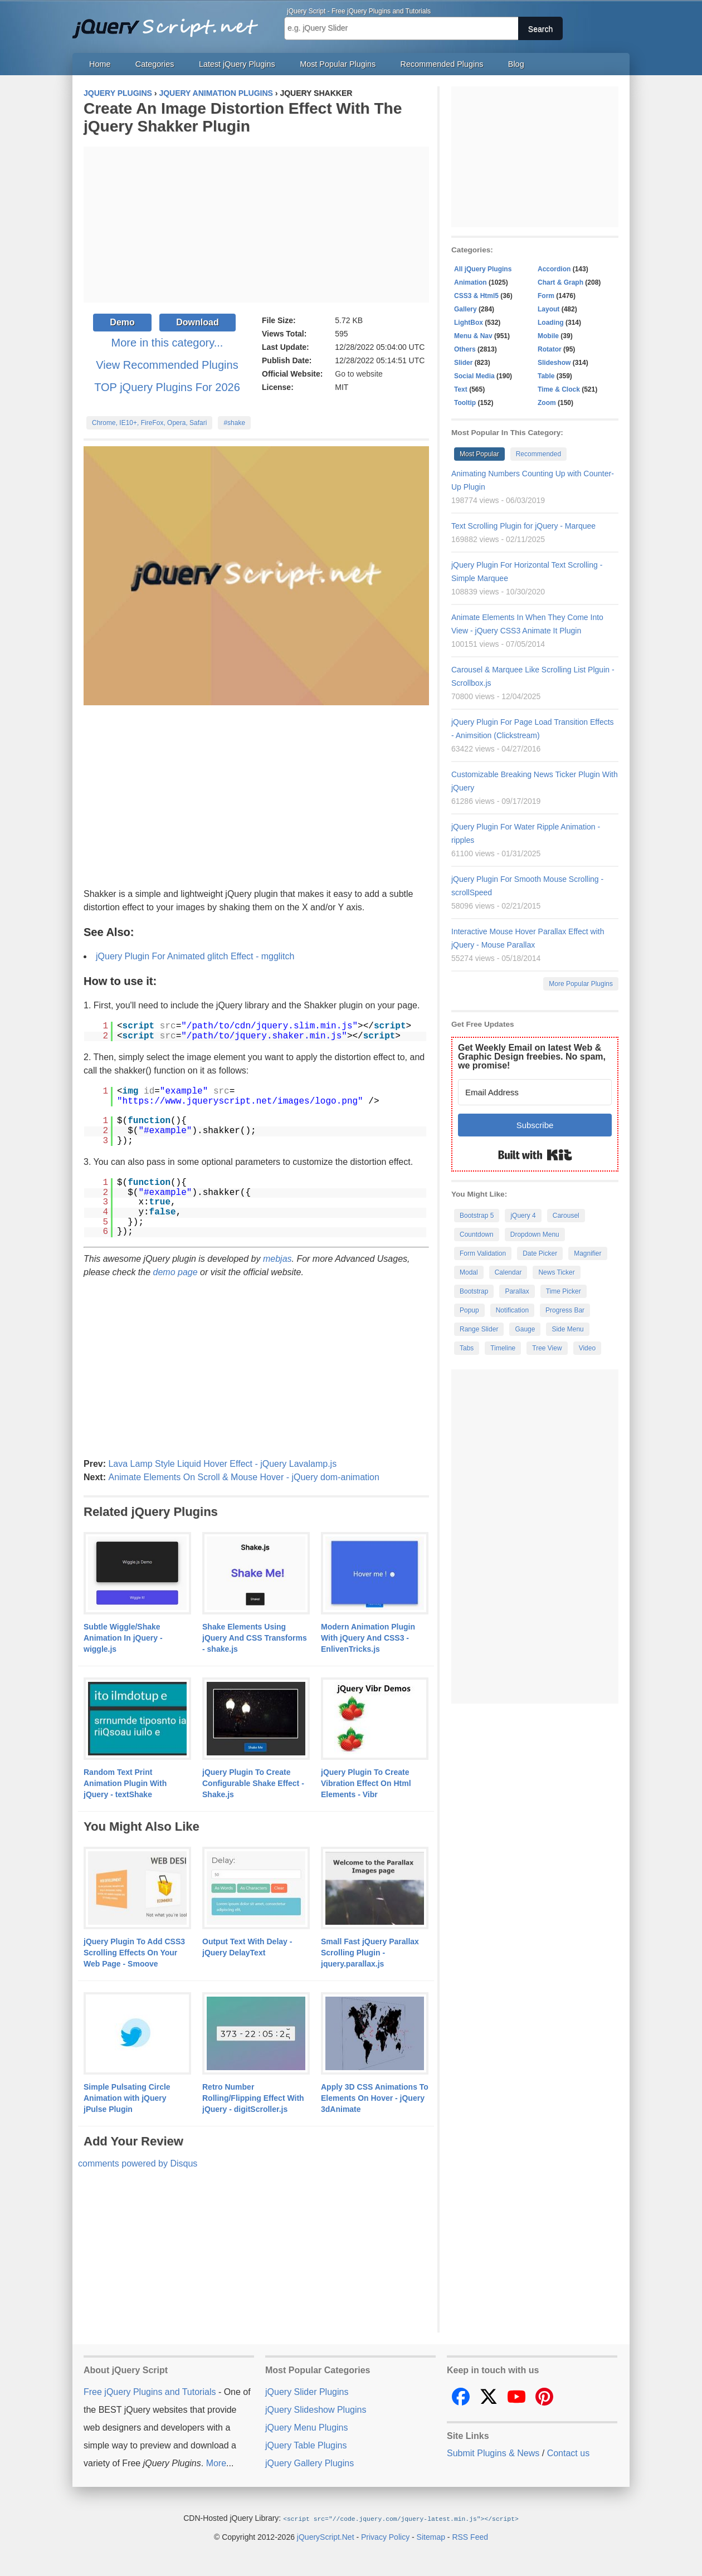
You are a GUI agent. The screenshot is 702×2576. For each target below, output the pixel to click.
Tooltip (465, 403)
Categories (154, 64)
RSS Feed (470, 2536)
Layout (548, 309)
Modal (469, 1272)
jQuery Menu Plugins (306, 2427)
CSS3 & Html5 (476, 296)
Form (546, 296)
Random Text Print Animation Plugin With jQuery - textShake (125, 1783)
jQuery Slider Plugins (306, 2392)
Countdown (477, 1234)
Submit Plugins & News (493, 2453)
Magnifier (587, 1253)
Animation (470, 282)
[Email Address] (535, 1092)
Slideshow (554, 363)
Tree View (547, 1348)
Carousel (566, 1215)
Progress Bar (564, 1310)
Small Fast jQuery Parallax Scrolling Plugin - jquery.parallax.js (370, 1952)
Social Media (474, 376)
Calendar (508, 1272)
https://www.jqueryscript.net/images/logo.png (240, 1101)
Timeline (502, 1348)
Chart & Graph (560, 282)
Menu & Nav (473, 336)
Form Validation (483, 1253)
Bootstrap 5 (477, 1215)
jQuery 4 (522, 1215)
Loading (551, 322)
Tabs (467, 1348)
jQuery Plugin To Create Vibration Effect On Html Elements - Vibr (366, 1783)
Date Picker (540, 1253)
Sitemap (431, 2536)
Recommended (538, 454)
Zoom (547, 403)
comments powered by (137, 2163)
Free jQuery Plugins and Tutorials (169, 22)
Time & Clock (559, 389)
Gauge (525, 1329)
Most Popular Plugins (338, 64)
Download (197, 322)
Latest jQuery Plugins (237, 64)
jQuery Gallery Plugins (309, 2463)
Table (546, 376)
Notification (512, 1310)
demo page (175, 1272)
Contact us (568, 2453)
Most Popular (479, 454)
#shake (234, 423)
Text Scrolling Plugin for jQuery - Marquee (523, 525)
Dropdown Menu (534, 1234)
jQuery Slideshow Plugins (315, 2409)
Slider (463, 363)
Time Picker (563, 1291)
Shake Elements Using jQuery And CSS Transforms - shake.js (254, 1637)
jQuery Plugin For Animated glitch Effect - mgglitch (195, 956)
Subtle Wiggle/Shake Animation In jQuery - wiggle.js (123, 1637)
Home (99, 64)
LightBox (468, 322)
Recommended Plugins (442, 64)
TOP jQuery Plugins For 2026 (167, 387)
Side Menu (567, 1329)
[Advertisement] (256, 225)
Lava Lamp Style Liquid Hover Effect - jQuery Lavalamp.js (222, 1463)
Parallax (517, 1291)
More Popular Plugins (581, 984)
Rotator (550, 349)
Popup (469, 1310)
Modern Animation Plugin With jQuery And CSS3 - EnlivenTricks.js (368, 1637)
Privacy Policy (385, 2536)
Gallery (465, 309)
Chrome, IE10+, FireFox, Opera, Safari (149, 423)
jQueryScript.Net (325, 2536)
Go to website (359, 373)
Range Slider (479, 1329)
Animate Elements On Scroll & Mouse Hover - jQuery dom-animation (243, 1477)
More (216, 2463)
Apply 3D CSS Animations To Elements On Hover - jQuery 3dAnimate (374, 2098)
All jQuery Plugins (482, 269)
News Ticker (556, 1272)
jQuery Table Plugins (306, 2445)
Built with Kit (535, 1155)
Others (465, 349)
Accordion (554, 269)
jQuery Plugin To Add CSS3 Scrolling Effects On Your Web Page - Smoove (134, 1952)
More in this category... (167, 342)
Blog (516, 64)
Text (460, 389)
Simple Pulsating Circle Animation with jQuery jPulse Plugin (127, 2098)
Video (587, 1348)
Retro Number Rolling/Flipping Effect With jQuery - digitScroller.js (253, 2098)
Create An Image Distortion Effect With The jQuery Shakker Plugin (243, 117)
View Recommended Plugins (167, 365)
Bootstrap (474, 1291)
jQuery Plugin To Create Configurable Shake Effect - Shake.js (253, 1783)
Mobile (548, 336)
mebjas (277, 1258)
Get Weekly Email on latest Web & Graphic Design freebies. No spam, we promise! (532, 1056)
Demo (122, 322)
